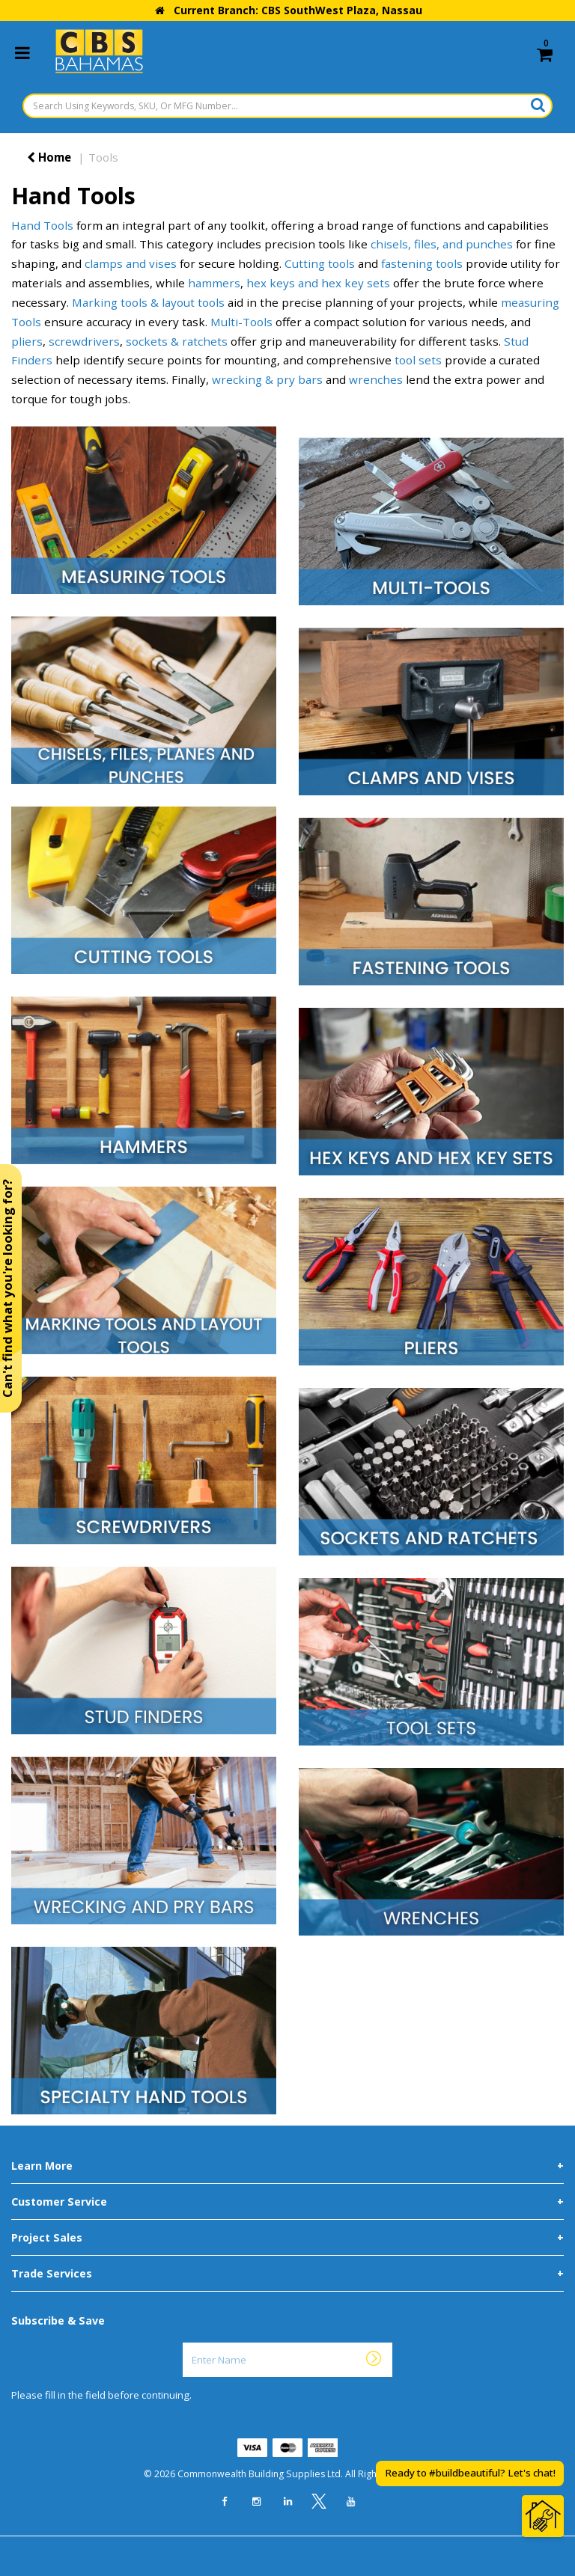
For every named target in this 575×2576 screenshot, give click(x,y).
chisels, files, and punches (442, 243)
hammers (214, 282)
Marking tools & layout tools (148, 302)
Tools (103, 157)
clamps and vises (131, 263)
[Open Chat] (543, 2516)
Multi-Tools (241, 321)
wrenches (376, 379)
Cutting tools (320, 263)
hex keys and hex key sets (318, 282)
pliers (27, 341)
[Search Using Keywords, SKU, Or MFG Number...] (287, 106)
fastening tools (422, 263)
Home (49, 157)
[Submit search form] (538, 105)
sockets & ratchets (177, 341)
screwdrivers (84, 341)
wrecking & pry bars (267, 379)
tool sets (418, 359)
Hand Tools (42, 225)
